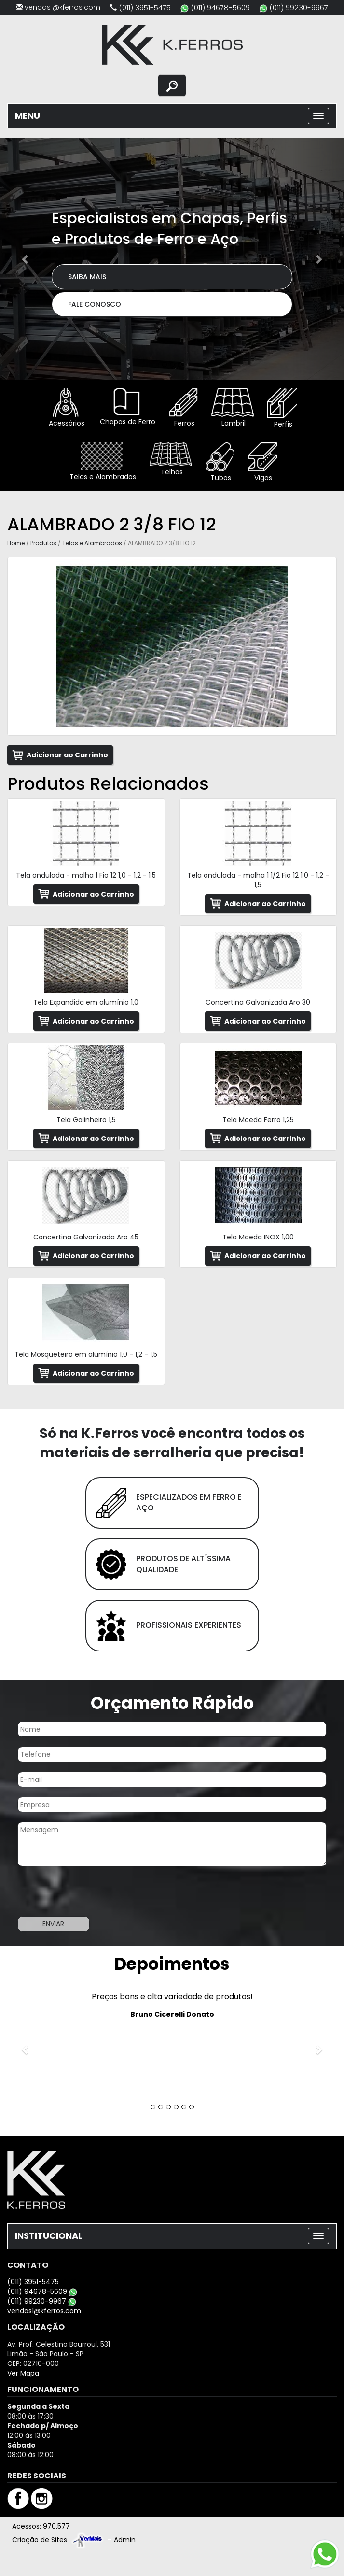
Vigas (262, 462)
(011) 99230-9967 (298, 7)
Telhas (171, 459)
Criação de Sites (39, 2540)
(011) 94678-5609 (220, 7)
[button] (26, 259)
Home (16, 543)
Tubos (220, 462)
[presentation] (73, 1892)
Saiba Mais (87, 277)
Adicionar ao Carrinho (67, 755)
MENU (27, 116)
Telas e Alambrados (102, 462)
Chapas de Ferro (126, 407)
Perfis (282, 408)
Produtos (43, 543)
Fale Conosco (94, 304)
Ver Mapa (23, 2373)
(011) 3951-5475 (145, 7)
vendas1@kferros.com (62, 7)
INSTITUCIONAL (49, 2236)
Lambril (232, 408)
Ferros (183, 408)
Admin (125, 2540)
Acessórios (65, 408)
